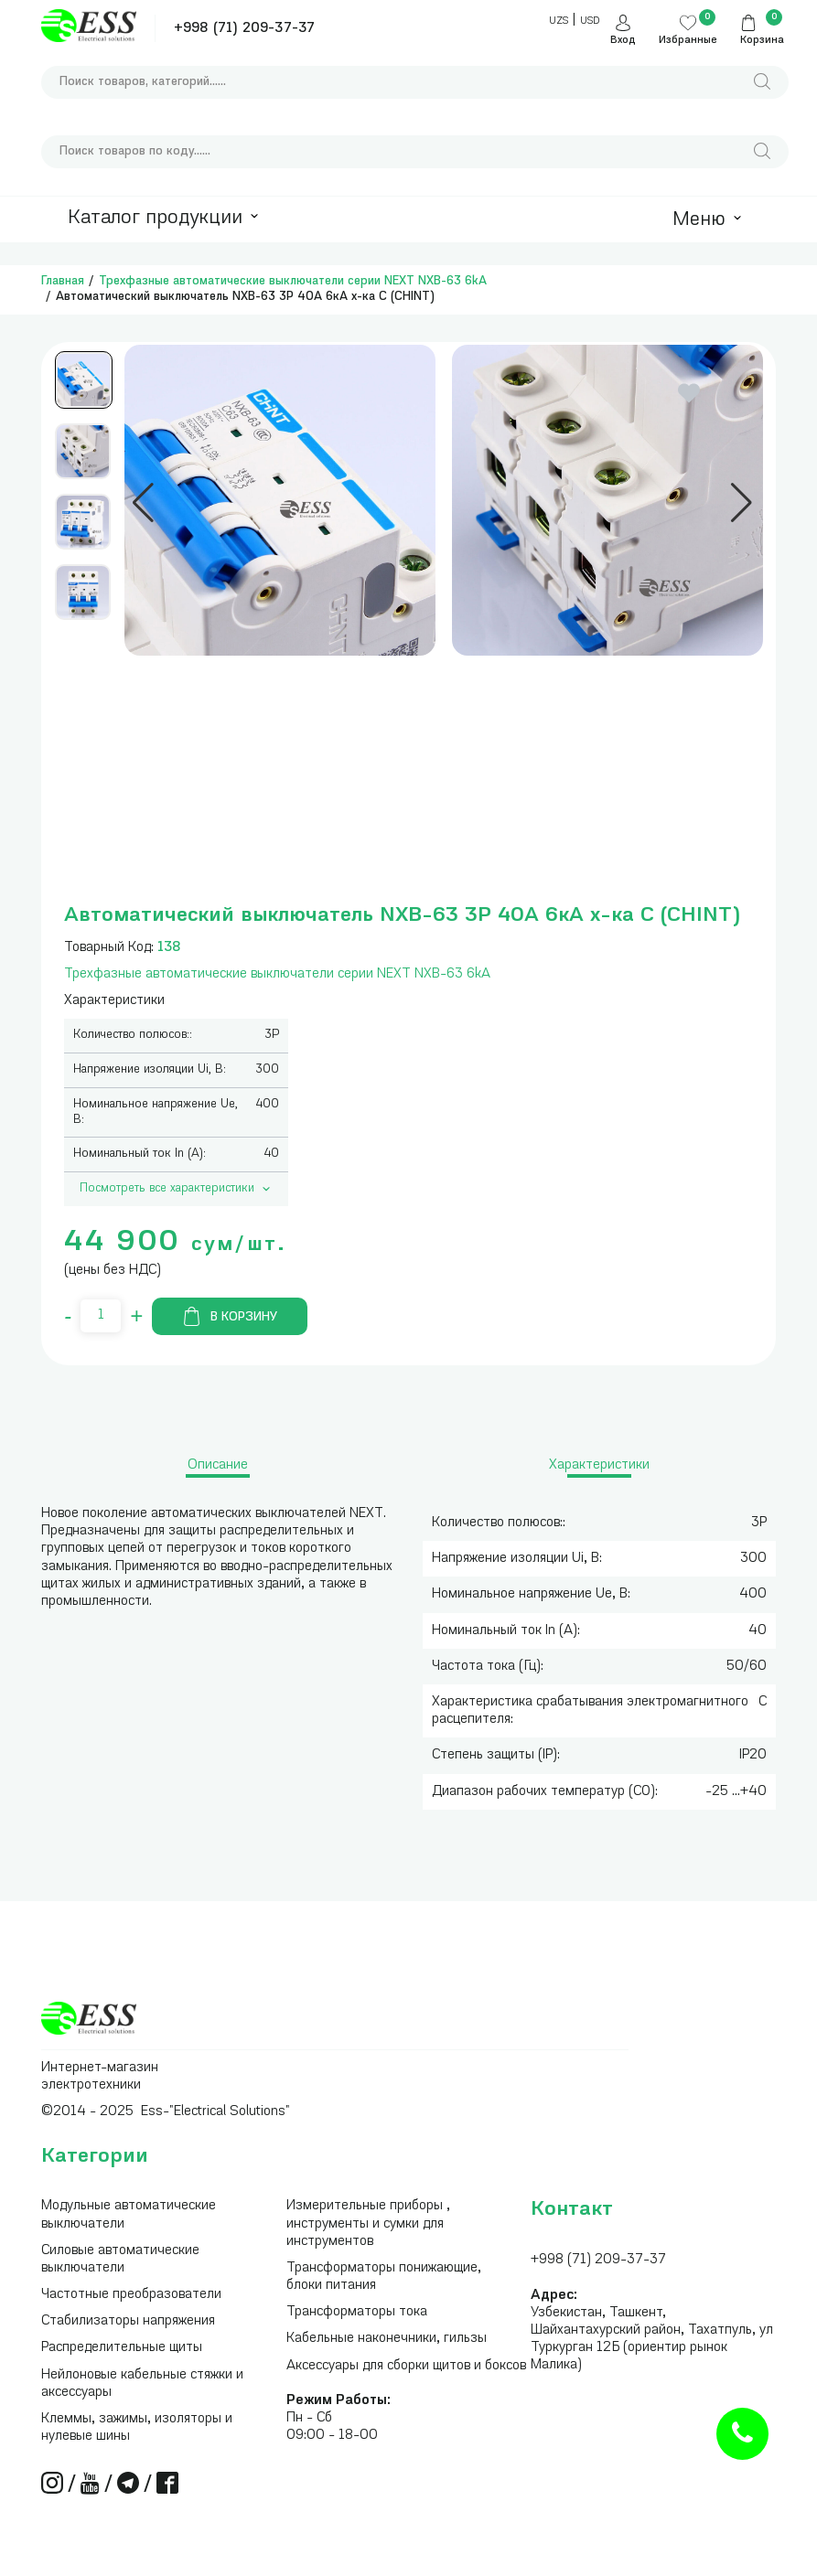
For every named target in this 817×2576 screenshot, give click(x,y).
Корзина (762, 41)
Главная (62, 281)
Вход (623, 41)
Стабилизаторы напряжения (128, 2321)
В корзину (229, 1316)
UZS (558, 21)
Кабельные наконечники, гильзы (386, 2339)
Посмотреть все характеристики (177, 1188)
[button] (143, 503)
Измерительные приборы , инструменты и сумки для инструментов (368, 2223)
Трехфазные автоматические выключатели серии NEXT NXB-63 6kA (293, 281)
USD (589, 21)
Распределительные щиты (121, 2348)
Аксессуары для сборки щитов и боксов (406, 2366)
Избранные (688, 41)
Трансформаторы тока (356, 2312)
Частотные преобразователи (131, 2295)
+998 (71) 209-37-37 (244, 29)
